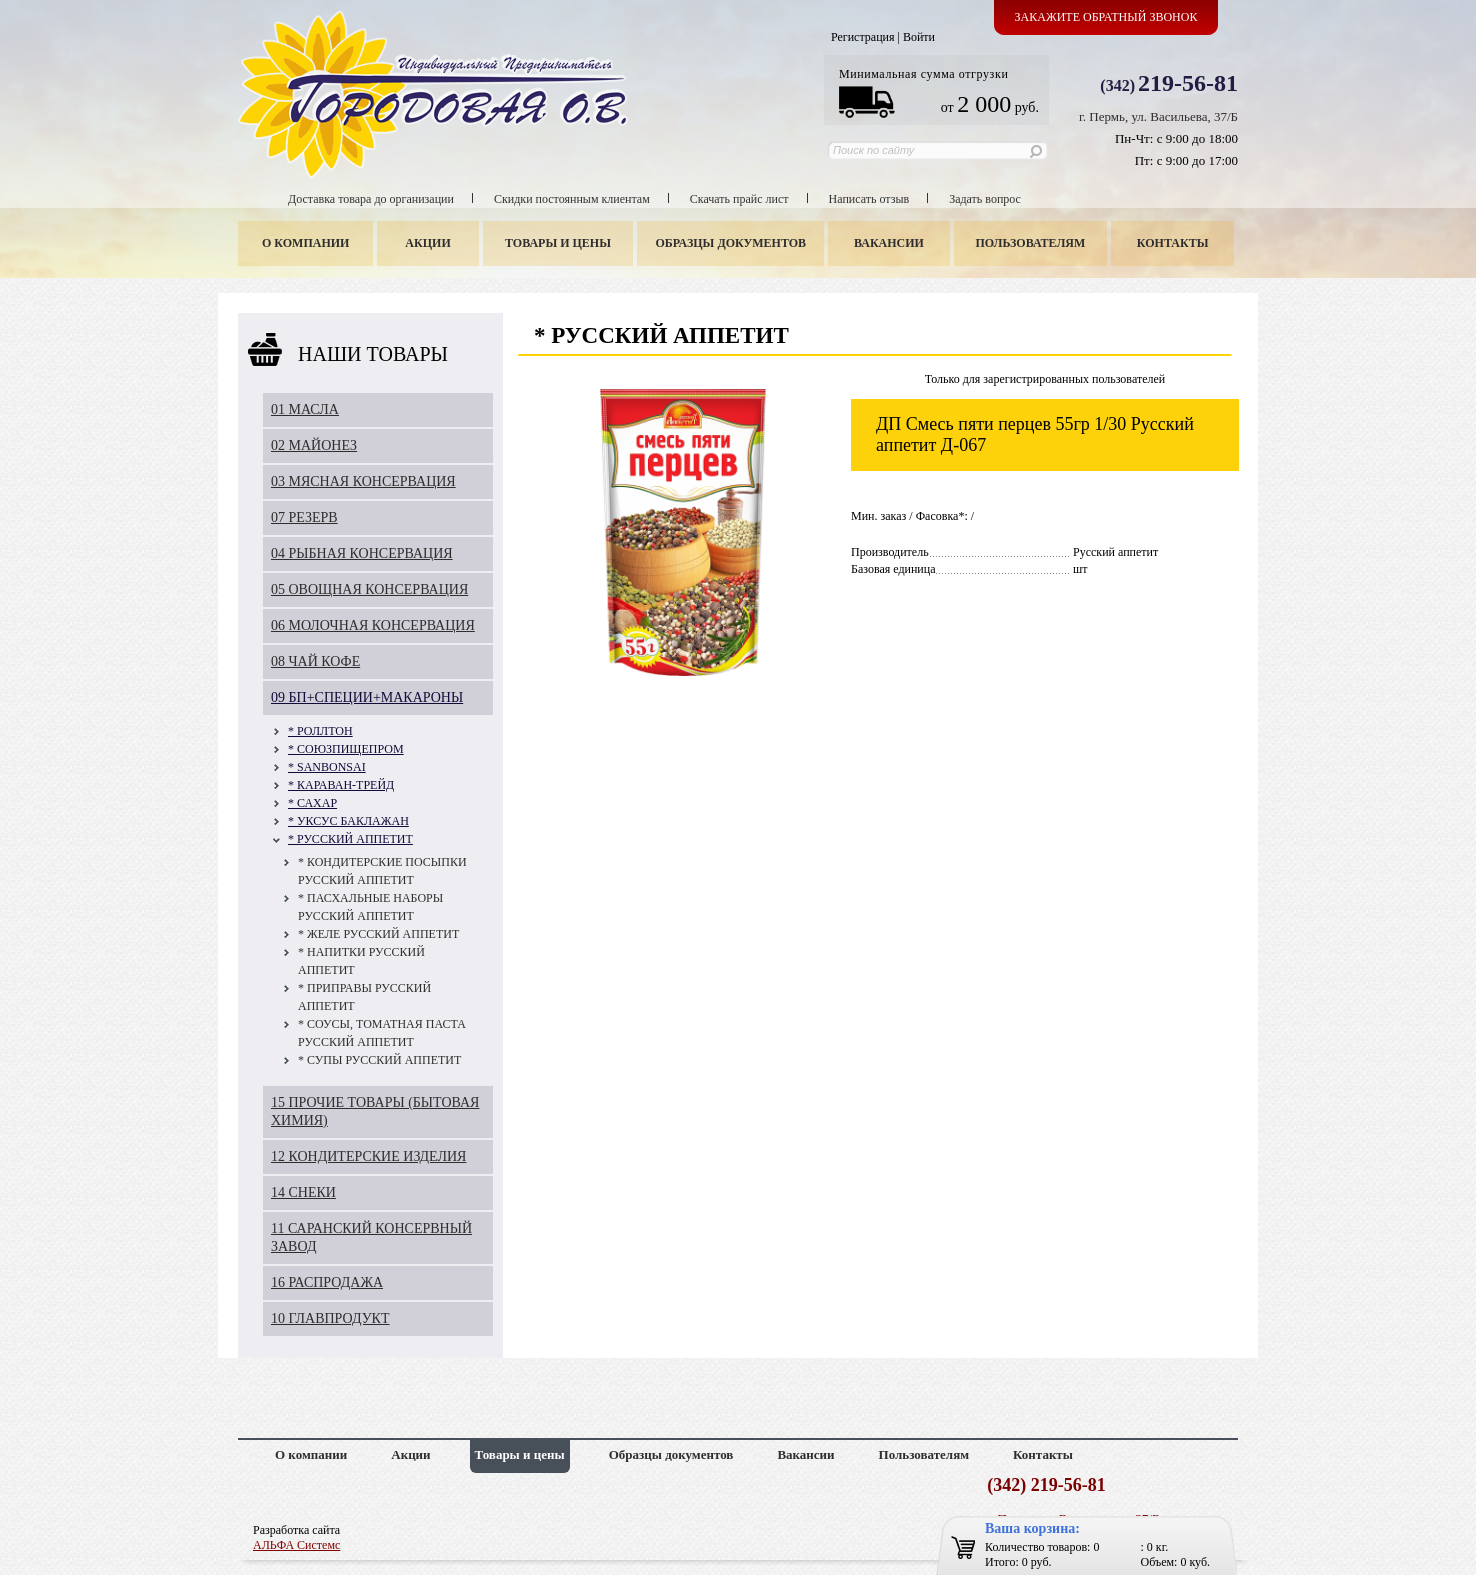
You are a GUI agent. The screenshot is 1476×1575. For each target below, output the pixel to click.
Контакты (1173, 243)
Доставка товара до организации (371, 199)
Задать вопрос (985, 199)
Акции (427, 243)
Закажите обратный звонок (1106, 17)
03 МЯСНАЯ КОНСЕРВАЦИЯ (363, 481)
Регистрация (863, 37)
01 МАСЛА (305, 409)
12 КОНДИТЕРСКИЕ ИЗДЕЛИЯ (368, 1156)
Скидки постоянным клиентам (572, 199)
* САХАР (312, 803)
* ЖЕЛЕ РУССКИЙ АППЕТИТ (378, 934)
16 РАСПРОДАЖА (327, 1282)
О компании (305, 243)
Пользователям (1031, 243)
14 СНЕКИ (303, 1192)
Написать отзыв (869, 199)
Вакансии (889, 243)
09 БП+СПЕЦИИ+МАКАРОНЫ (367, 697)
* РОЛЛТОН (320, 731)
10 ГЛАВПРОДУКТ (330, 1318)
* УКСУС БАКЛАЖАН (348, 821)
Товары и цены (558, 243)
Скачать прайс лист (739, 199)
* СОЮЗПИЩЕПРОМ (346, 749)
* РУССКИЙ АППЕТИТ (350, 839)
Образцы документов (731, 243)
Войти (919, 37)
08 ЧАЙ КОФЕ (315, 661)
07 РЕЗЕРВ (304, 517)
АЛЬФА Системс (296, 1545)
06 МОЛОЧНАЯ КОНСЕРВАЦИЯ (373, 625)
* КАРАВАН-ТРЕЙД (341, 785)
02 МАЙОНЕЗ (314, 445)
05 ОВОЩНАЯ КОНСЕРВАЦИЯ (369, 589)
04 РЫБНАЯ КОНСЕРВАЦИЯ (362, 553)
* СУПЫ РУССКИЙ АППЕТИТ (379, 1060)
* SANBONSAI (327, 767)
